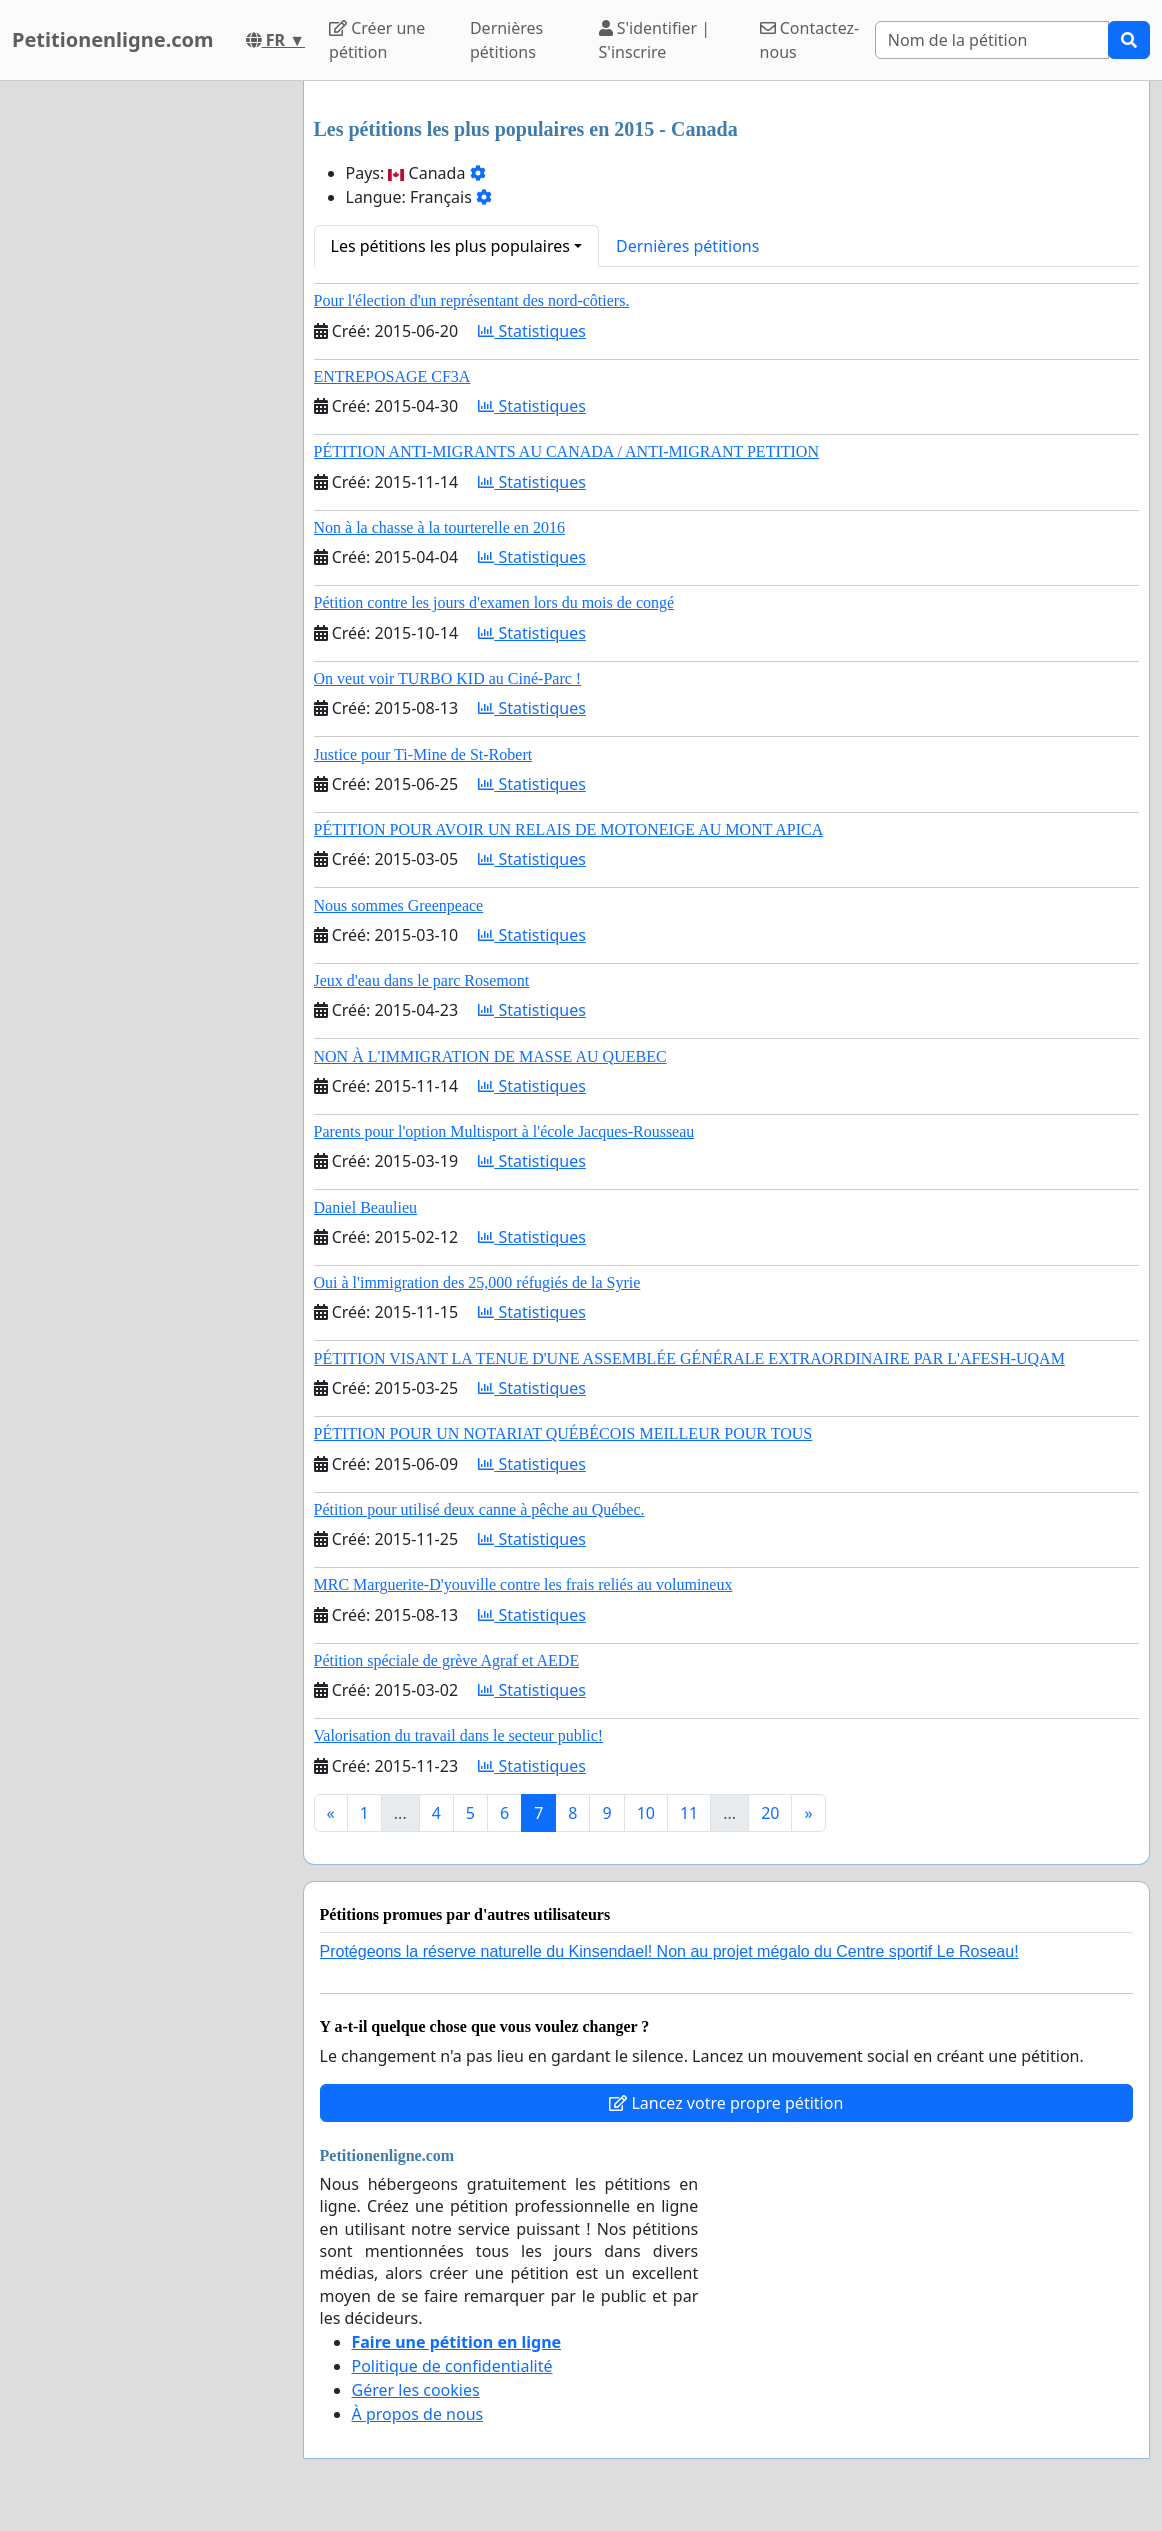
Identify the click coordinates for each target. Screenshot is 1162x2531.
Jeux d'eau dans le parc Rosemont (422, 980)
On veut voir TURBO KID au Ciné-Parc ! (448, 678)
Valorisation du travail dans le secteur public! (459, 1735)
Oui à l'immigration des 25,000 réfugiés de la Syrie (477, 1282)
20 (770, 1813)
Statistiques (532, 331)
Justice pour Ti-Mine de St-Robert (423, 754)
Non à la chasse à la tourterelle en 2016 (439, 527)
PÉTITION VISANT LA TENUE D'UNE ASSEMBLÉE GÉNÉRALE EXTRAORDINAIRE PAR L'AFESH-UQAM (689, 1358)
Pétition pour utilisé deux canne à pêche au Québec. (479, 1509)
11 (689, 1813)
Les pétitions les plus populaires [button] (450, 246)
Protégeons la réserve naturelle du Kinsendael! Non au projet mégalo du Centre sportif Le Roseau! (669, 1951)
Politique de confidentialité (452, 2366)
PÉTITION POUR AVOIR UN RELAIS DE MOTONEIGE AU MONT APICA (569, 829)
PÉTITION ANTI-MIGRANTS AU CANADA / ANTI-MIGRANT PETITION (566, 451)
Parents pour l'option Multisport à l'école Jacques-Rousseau (504, 1131)
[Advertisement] (145, 381)
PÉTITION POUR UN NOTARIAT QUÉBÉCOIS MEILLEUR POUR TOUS (563, 1433)
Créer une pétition (377, 40)
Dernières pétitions (506, 40)
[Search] (992, 40)
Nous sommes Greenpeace (399, 905)
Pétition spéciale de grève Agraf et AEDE (447, 1660)
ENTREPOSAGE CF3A (392, 376)
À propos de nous (418, 2414)
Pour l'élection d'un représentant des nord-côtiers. (472, 300)
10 (646, 1813)
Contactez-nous (810, 40)
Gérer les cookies (416, 2390)
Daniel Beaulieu (366, 1207)
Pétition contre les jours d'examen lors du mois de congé (494, 602)
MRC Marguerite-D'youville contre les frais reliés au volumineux (523, 1584)
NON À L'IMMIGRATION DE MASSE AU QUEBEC (490, 1056)
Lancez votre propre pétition (726, 2103)
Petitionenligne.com (113, 39)
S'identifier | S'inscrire (655, 40)
